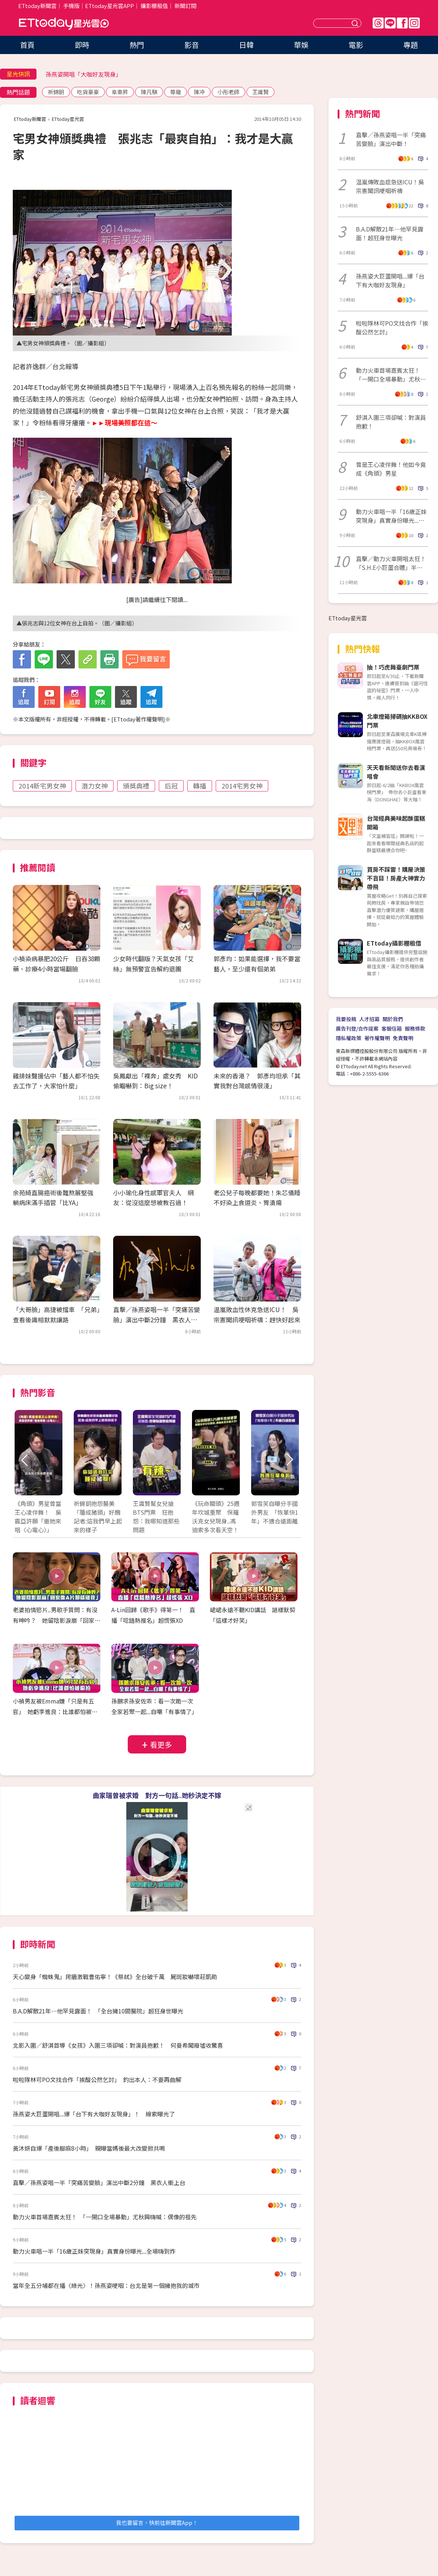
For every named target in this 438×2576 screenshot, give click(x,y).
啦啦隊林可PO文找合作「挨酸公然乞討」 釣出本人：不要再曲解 (97, 2079)
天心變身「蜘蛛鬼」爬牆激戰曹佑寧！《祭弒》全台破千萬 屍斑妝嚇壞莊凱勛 (115, 1976)
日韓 (246, 44)
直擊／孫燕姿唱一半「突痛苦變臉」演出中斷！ (391, 139)
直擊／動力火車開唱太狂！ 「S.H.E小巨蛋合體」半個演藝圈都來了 (392, 563)
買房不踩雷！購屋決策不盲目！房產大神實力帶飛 (396, 878)
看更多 (161, 1744)
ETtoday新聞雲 (37, 5)
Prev (24, 1460)
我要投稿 (346, 1019)
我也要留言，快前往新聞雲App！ (157, 2522)
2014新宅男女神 (42, 785)
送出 (355, 23)
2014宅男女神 (242, 785)
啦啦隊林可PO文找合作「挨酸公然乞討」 (392, 327)
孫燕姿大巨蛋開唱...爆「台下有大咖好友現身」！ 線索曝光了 (94, 2113)
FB (402, 23)
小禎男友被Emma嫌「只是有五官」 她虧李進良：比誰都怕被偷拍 (55, 1711)
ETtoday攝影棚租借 (394, 943)
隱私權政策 (348, 1038)
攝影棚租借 (154, 5)
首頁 (27, 44)
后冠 (171, 785)
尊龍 (175, 92)
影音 (191, 44)
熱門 (137, 44)
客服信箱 (391, 1028)
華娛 (301, 44)
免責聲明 (403, 1038)
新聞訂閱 (185, 5)
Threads (378, 23)
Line (390, 23)
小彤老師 (228, 92)
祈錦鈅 (56, 92)
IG (414, 23)
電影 (356, 44)
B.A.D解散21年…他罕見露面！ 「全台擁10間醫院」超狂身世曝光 (98, 2010)
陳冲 (199, 92)
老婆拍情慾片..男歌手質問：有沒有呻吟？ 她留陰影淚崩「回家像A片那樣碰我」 (56, 1620)
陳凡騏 (149, 92)
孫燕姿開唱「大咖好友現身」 (84, 74)
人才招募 (369, 1019)
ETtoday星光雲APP (109, 5)
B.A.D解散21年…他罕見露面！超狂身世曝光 (389, 233)
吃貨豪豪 (88, 92)
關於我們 (393, 1019)
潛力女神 (94, 785)
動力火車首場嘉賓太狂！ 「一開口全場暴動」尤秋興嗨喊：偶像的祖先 (105, 2216)
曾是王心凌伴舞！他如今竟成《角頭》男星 (391, 469)
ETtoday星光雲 (64, 24)
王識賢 (260, 92)
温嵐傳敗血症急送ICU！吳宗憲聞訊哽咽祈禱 (390, 186)
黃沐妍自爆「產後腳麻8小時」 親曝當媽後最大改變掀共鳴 (89, 2148)
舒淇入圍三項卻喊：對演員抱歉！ (391, 421)
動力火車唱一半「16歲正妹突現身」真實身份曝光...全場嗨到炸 (94, 2251)
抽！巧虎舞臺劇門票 (393, 667)
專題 (410, 44)
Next (289, 1460)
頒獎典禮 (136, 785)
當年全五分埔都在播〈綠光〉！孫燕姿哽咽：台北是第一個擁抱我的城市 (106, 2285)
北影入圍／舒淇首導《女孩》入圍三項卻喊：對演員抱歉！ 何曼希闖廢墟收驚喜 (118, 2045)
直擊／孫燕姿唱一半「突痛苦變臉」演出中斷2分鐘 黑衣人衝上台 (156, 1319)
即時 (82, 44)
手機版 (71, 5)
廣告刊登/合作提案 (357, 1028)
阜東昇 (120, 92)
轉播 (199, 785)
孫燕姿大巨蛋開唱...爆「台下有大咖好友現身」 (390, 280)
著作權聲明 (377, 1038)
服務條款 (415, 1028)
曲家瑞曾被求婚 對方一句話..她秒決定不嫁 (157, 1795)
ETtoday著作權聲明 (138, 719)
